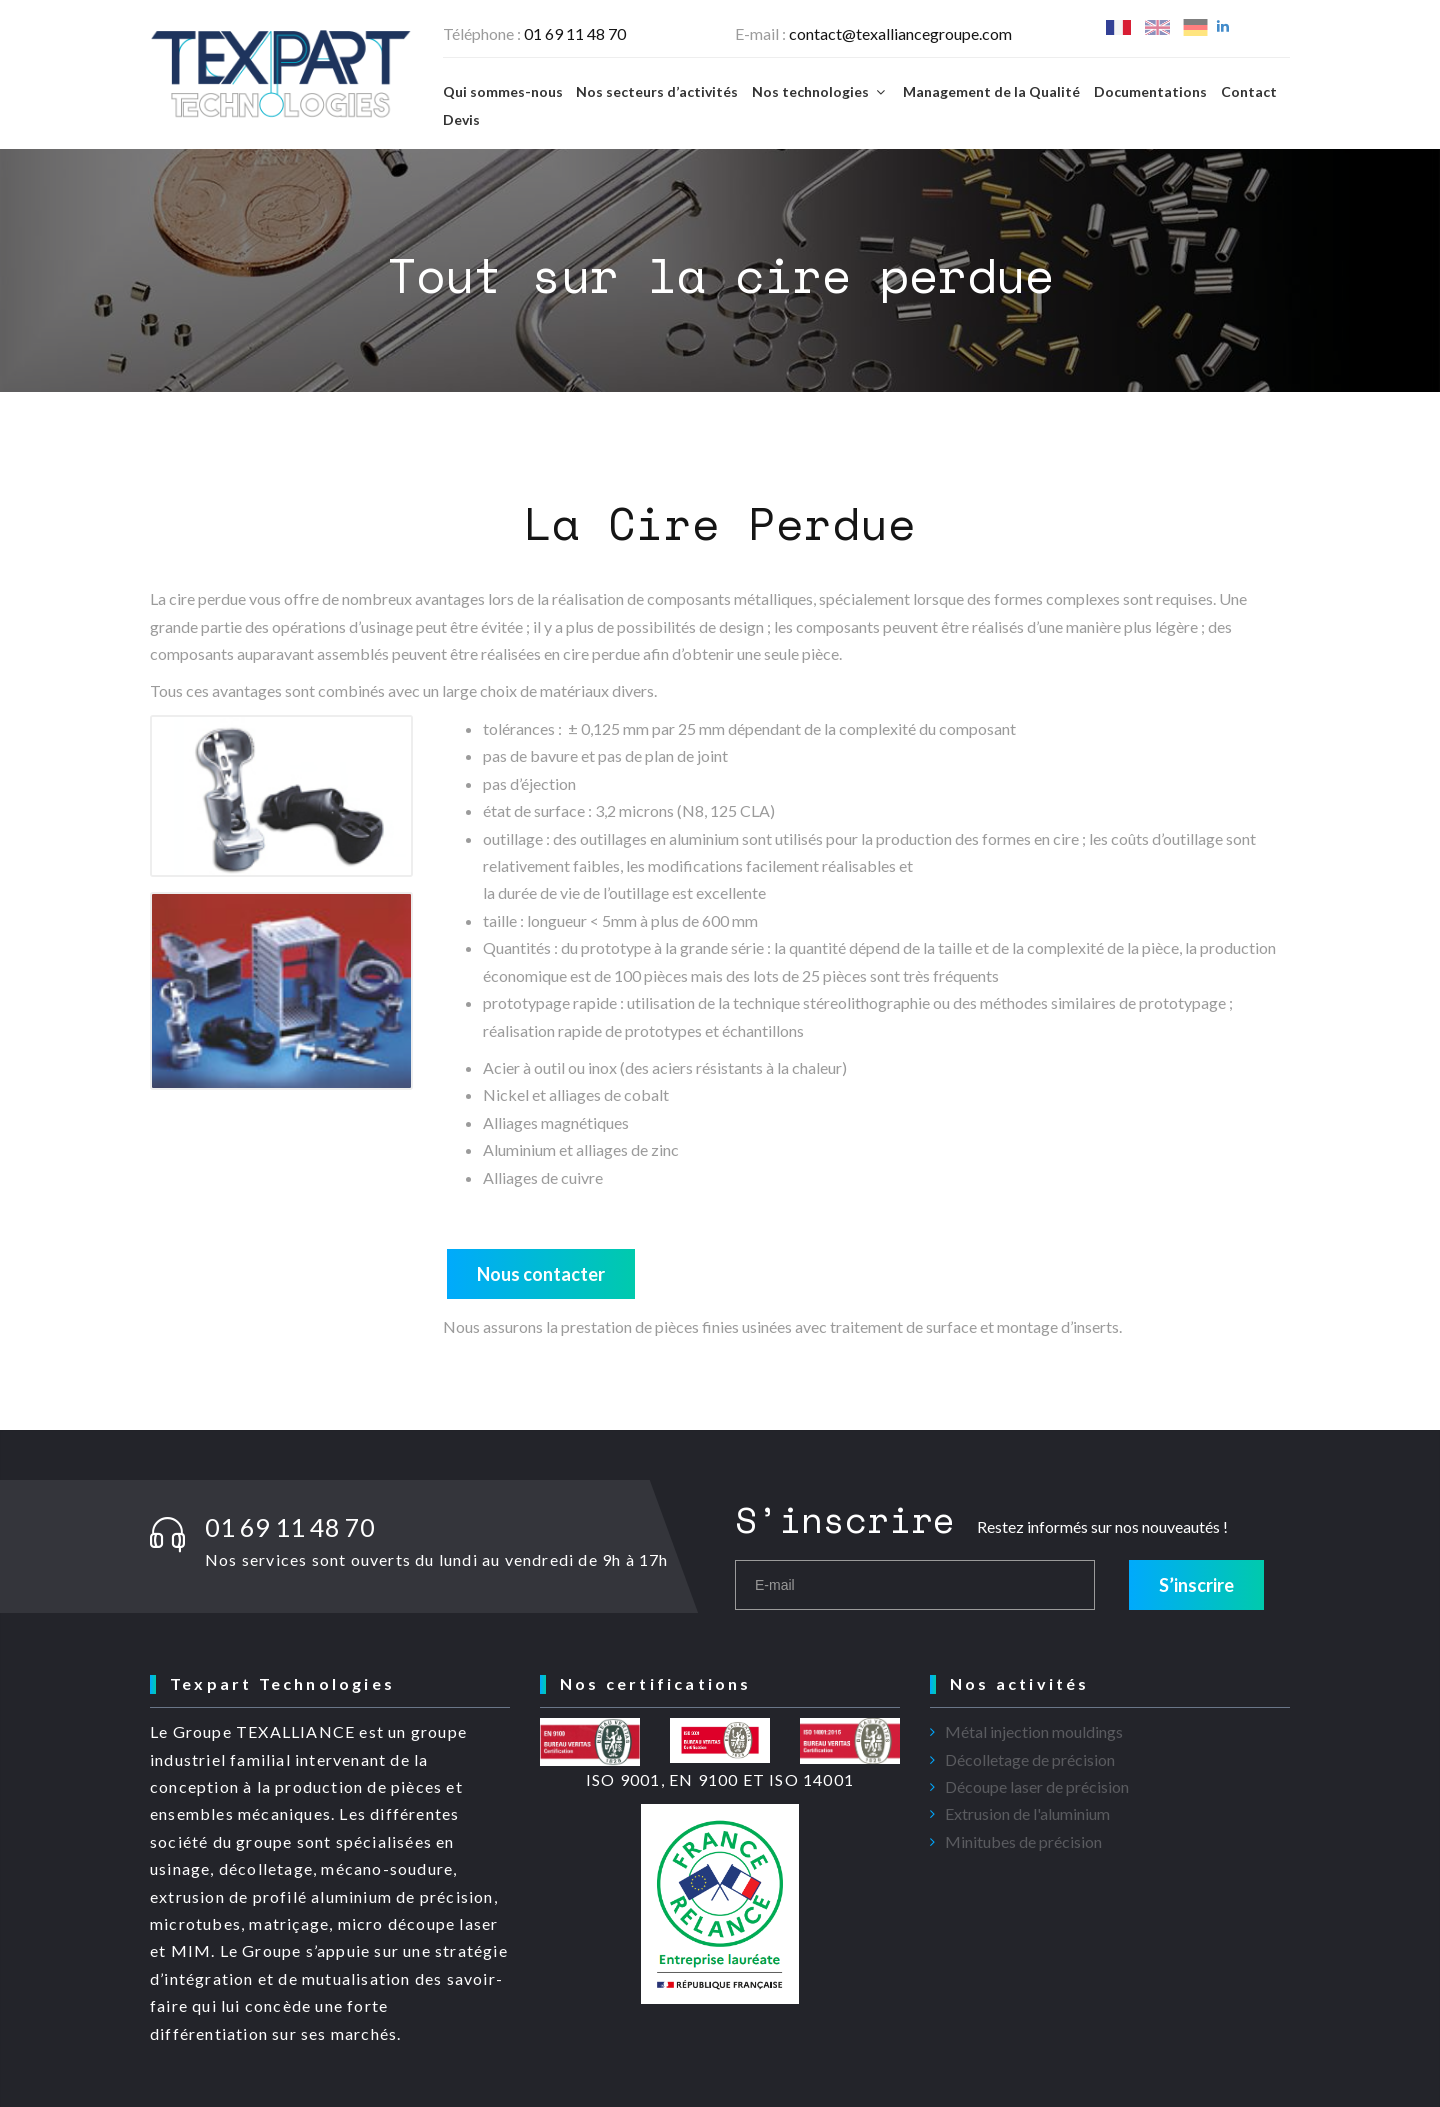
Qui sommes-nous (503, 91)
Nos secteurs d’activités (657, 91)
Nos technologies (820, 92)
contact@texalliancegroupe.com (900, 33)
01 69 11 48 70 (575, 33)
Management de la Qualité (991, 91)
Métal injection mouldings (1034, 1731)
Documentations (1150, 91)
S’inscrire (1196, 1585)
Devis (461, 119)
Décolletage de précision (1030, 1759)
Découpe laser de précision (1037, 1786)
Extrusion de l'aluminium (1027, 1813)
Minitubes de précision (1023, 1841)
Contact (1249, 91)
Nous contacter (541, 1274)
